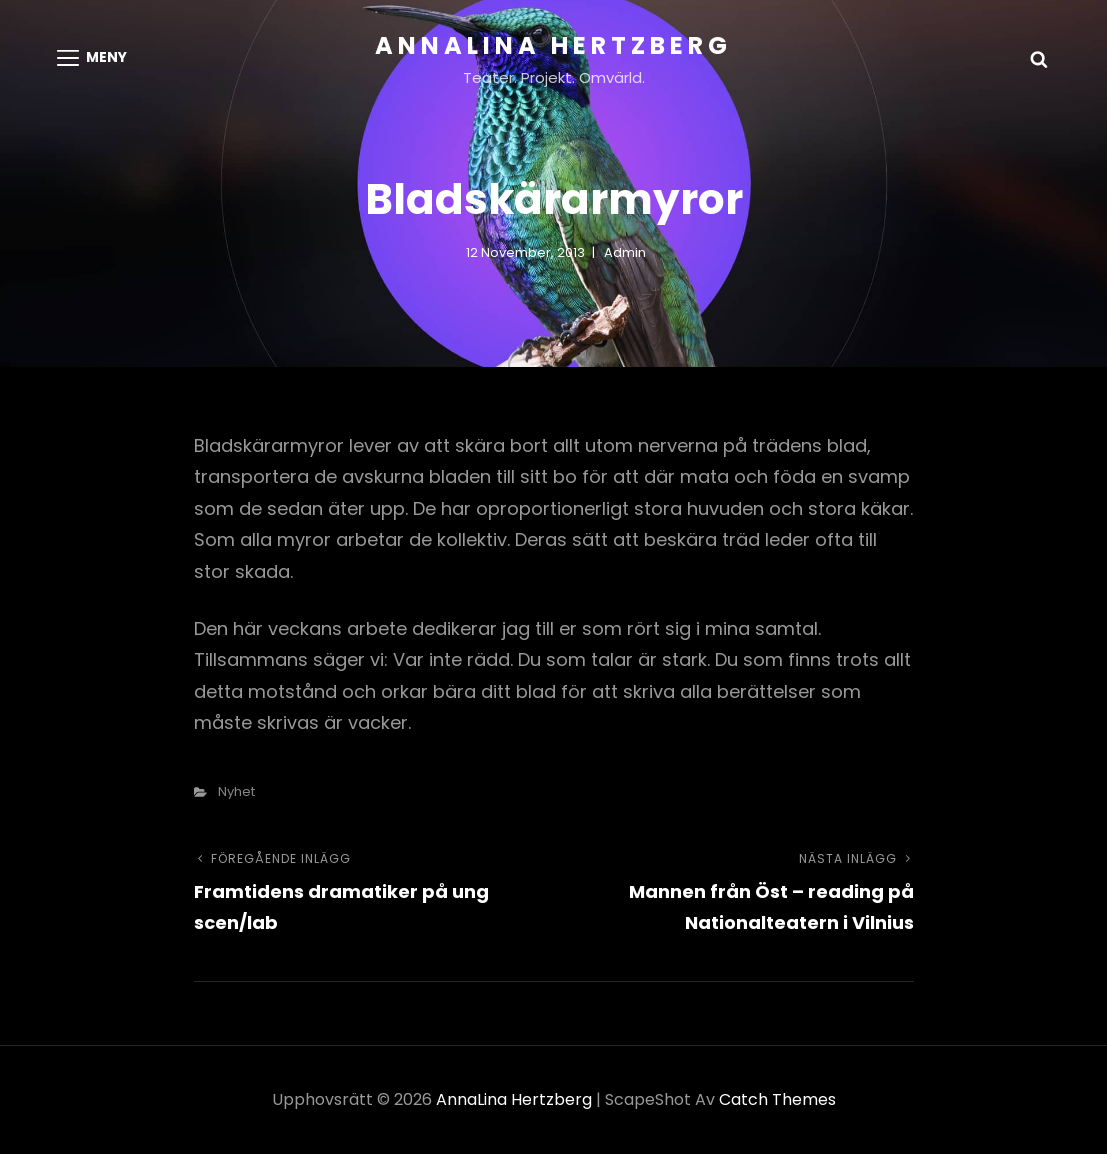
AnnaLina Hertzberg (553, 45)
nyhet (236, 791)
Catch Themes (777, 1099)
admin (625, 252)
